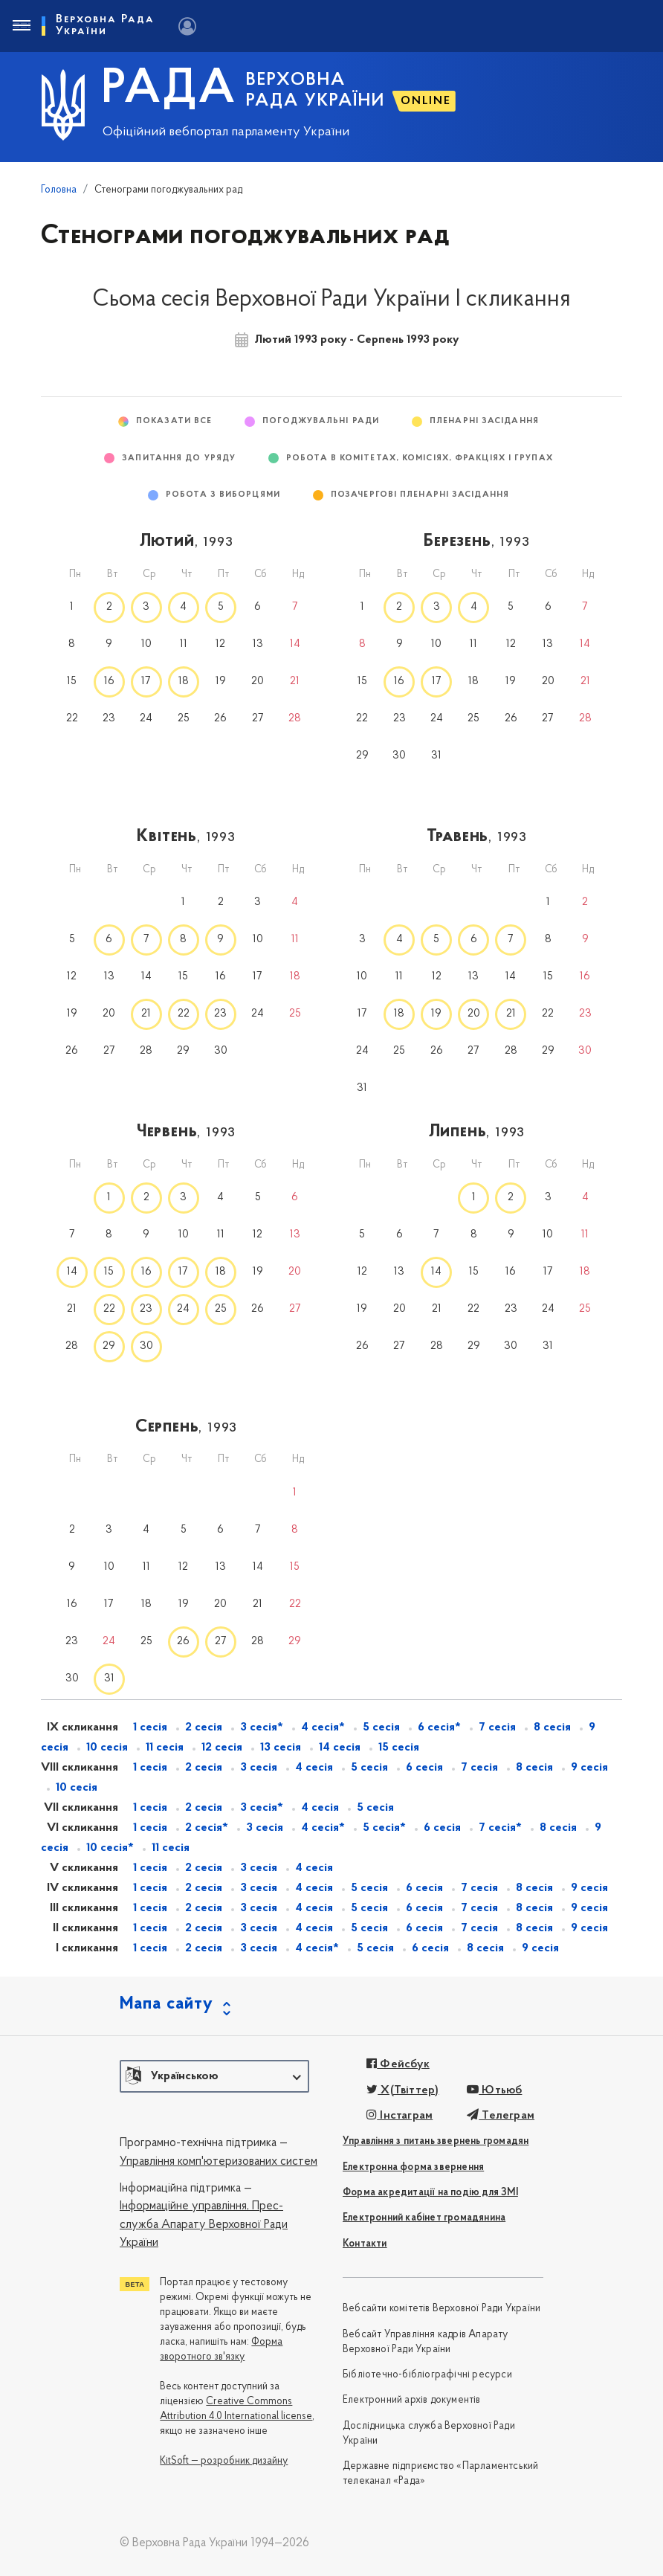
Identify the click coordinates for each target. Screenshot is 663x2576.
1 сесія (150, 1727)
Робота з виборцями (223, 495)
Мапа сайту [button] (166, 2004)
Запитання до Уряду (179, 458)
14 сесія (339, 1748)
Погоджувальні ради (320, 421)
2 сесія (203, 1727)
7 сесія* (500, 1828)
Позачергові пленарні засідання (420, 495)
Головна (59, 190)
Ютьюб (494, 2090)
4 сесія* (323, 1727)
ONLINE (426, 101)
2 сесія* (206, 1828)
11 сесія (165, 1748)
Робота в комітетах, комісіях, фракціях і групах (419, 458)
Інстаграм (399, 2116)
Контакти (365, 2244)
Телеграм (500, 2116)
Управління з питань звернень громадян (435, 2141)
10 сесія (107, 1748)
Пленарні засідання (484, 421)
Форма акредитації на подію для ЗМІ (430, 2192)
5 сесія (381, 1727)
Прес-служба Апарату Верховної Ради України (204, 2224)
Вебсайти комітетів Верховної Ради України (441, 2308)
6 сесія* (439, 1727)
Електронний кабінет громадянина (424, 2218)
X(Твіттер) (402, 2090)
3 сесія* (261, 1727)
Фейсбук (398, 2064)
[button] (214, 2076)
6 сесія (424, 1768)
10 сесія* (110, 1848)
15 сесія (398, 1748)
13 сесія (280, 1748)
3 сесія (258, 1768)
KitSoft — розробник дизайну (224, 2461)
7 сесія (497, 1727)
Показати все (174, 421)
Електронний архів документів (412, 2400)
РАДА (169, 90)
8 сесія (552, 1727)
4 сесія (314, 1768)
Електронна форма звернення (413, 2167)
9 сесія (589, 1768)
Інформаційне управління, (184, 2206)
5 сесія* (384, 1828)
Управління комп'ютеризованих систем (218, 2162)
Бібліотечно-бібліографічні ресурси (427, 2374)
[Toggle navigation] (21, 26)
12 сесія (221, 1748)
